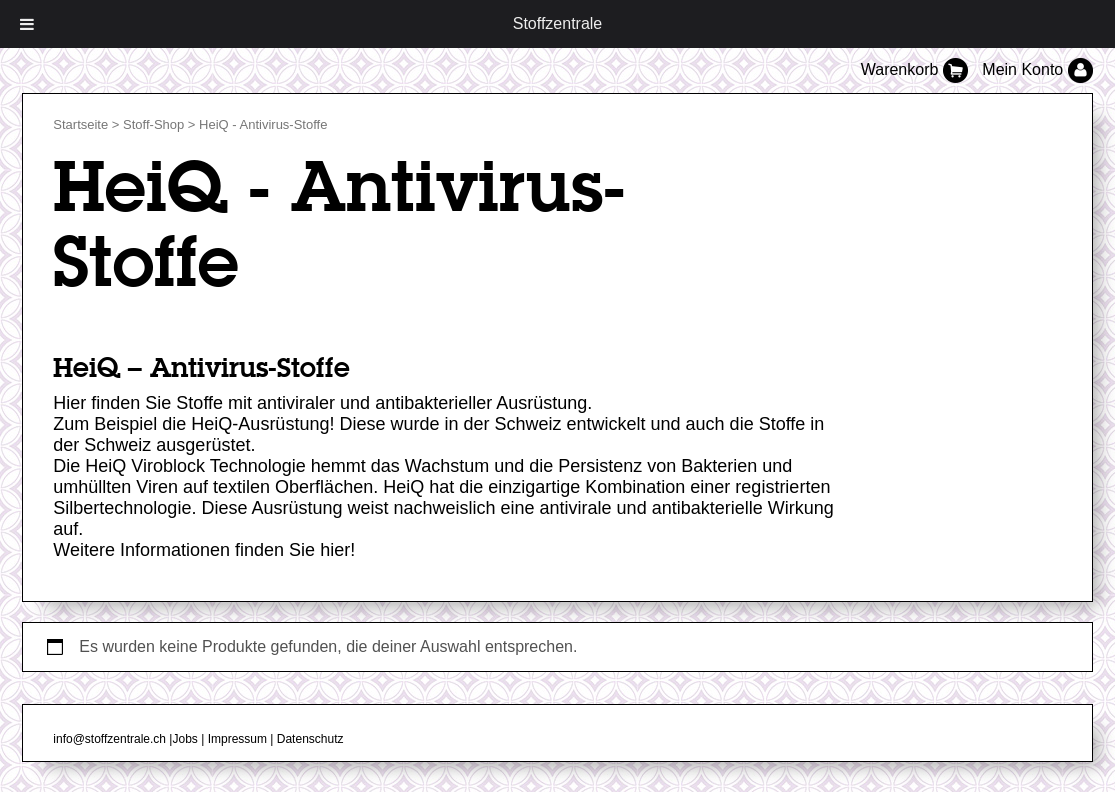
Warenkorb (917, 69)
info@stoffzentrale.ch (109, 739)
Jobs (184, 739)
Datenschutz (310, 739)
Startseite (80, 124)
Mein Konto (1037, 69)
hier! (337, 550)
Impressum (237, 739)
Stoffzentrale (558, 23)
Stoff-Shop (153, 124)
